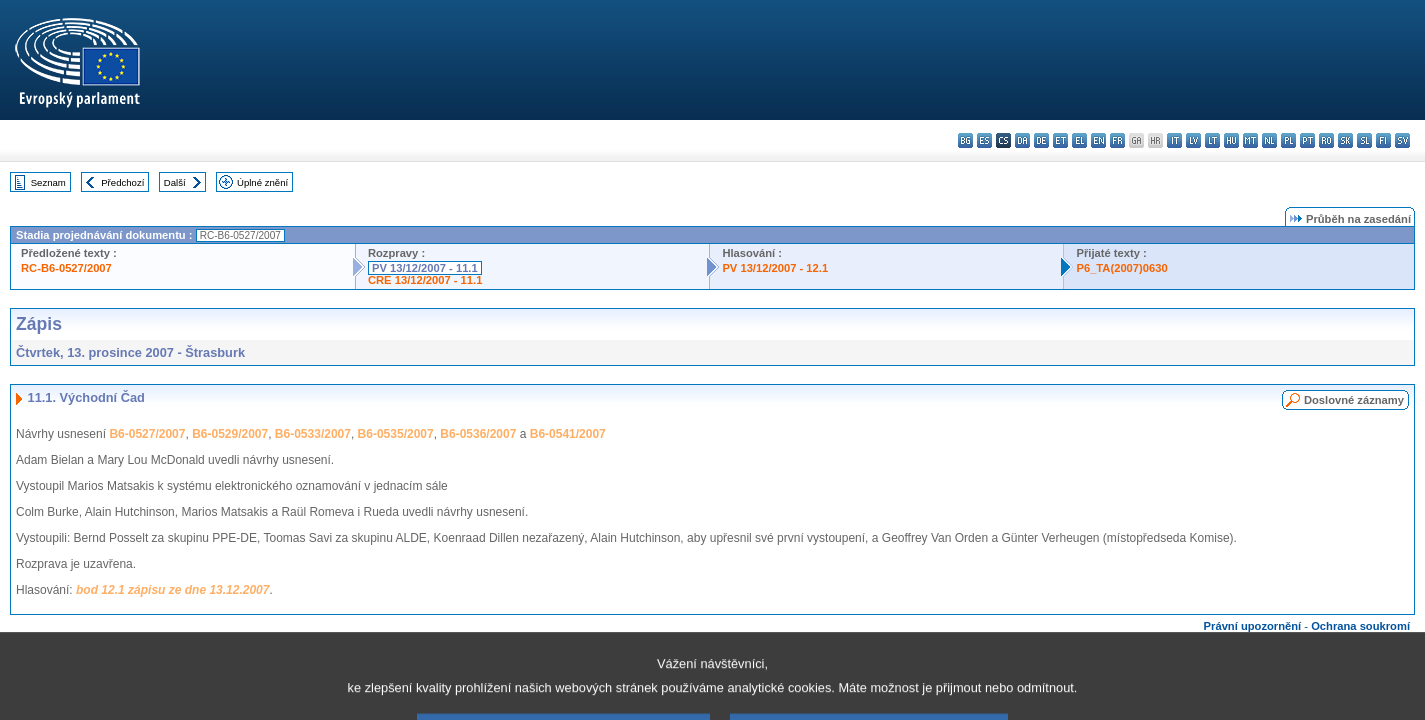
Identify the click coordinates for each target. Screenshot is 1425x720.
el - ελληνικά (1079, 140)
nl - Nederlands (1269, 140)
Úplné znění (262, 182)
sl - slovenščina (1364, 140)
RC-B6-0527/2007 (66, 268)
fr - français (1117, 140)
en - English (1098, 140)
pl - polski (1288, 140)
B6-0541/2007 (568, 434)
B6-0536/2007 (478, 434)
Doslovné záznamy (1354, 400)
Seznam (48, 182)
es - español (984, 140)
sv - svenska (1402, 140)
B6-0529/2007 (230, 434)
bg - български (965, 140)
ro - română (1326, 140)
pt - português (1307, 140)
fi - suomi (1383, 140)
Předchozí (122, 182)
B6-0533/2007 (313, 434)
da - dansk (1022, 140)
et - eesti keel (1060, 140)
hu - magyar (1231, 140)
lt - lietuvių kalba (1212, 140)
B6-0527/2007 (147, 434)
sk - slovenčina (1345, 140)
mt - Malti (1250, 140)
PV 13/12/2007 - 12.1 (775, 268)
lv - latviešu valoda (1193, 140)
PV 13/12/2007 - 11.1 (425, 268)
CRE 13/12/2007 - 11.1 (425, 280)
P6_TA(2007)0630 (1121, 268)
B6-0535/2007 (396, 434)
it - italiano (1174, 140)
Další (175, 182)
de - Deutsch (1041, 140)
